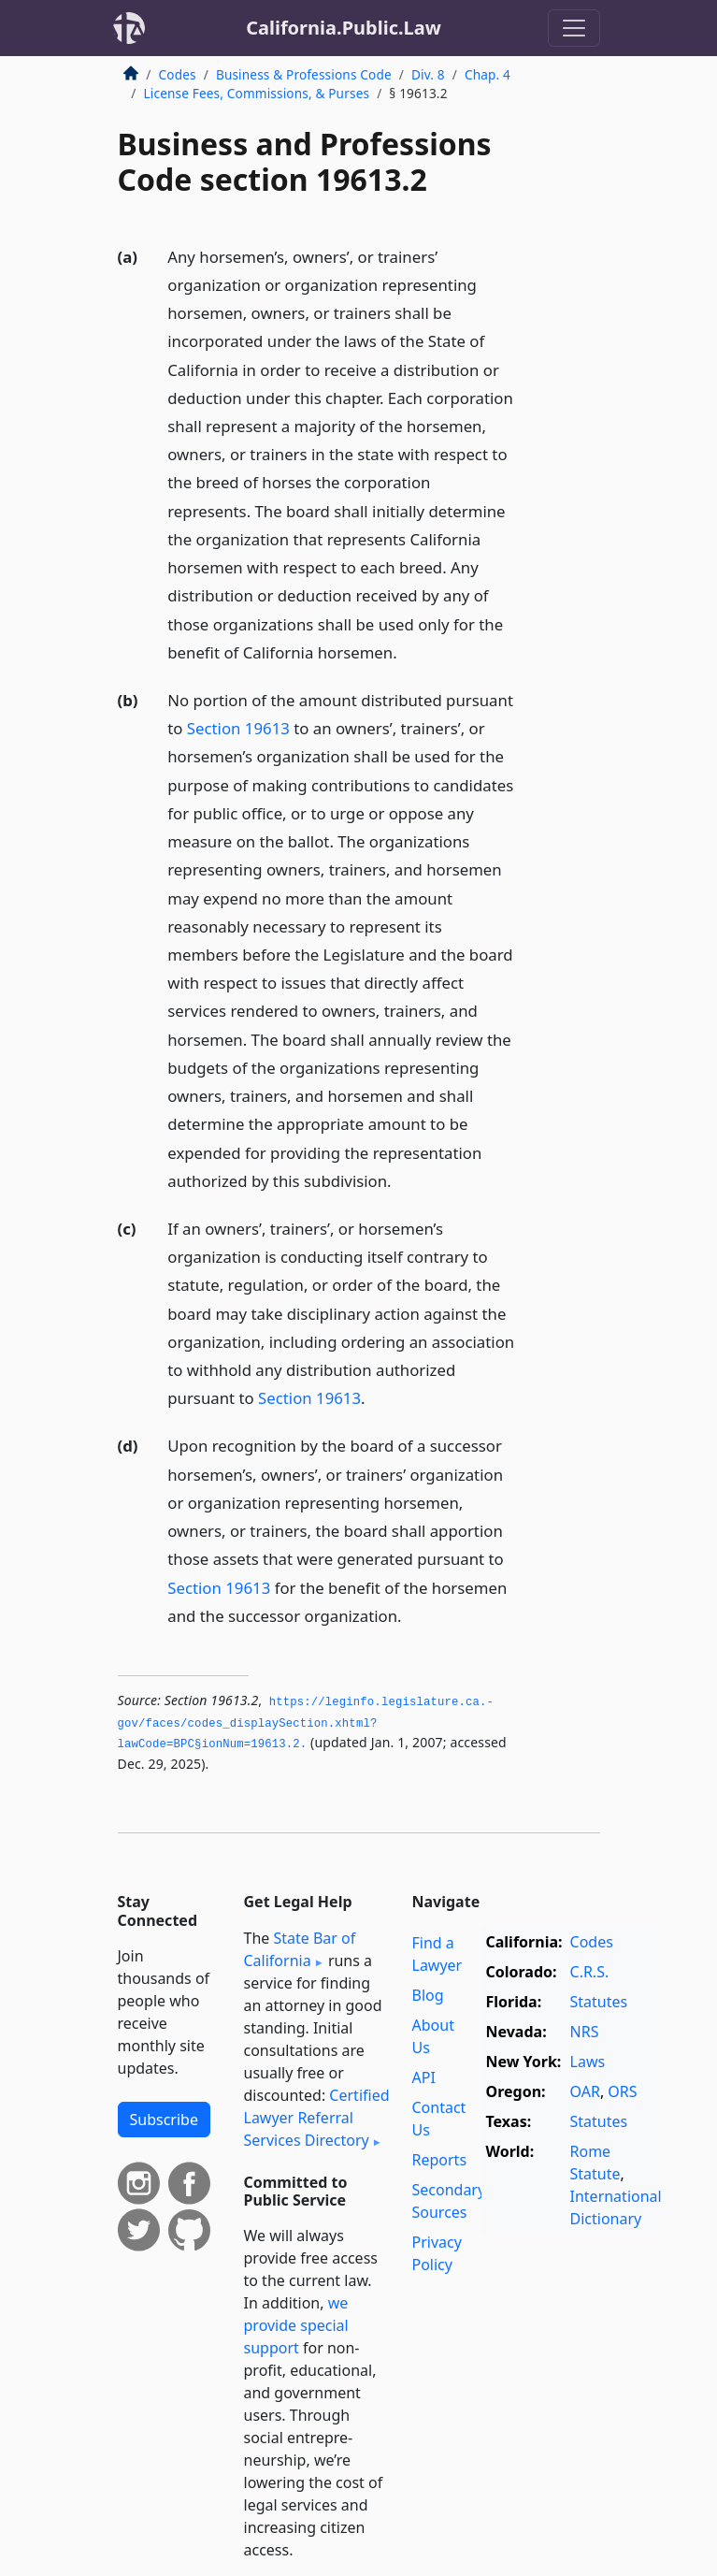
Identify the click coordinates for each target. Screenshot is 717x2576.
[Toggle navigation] (574, 28)
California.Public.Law (343, 27)
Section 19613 (238, 728)
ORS (622, 2091)
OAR (585, 2091)
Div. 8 (428, 74)
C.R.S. (589, 1971)
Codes (177, 74)
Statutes (599, 2001)
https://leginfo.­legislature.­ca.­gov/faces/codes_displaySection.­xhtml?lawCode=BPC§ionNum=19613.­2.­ (306, 1723)
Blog (428, 1995)
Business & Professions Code (304, 74)
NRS (584, 2031)
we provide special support (296, 2325)
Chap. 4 (487, 74)
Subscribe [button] (164, 2119)
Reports (439, 2159)
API (424, 2077)
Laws (588, 2061)
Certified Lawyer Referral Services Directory (317, 2117)
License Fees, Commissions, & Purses (257, 93)
